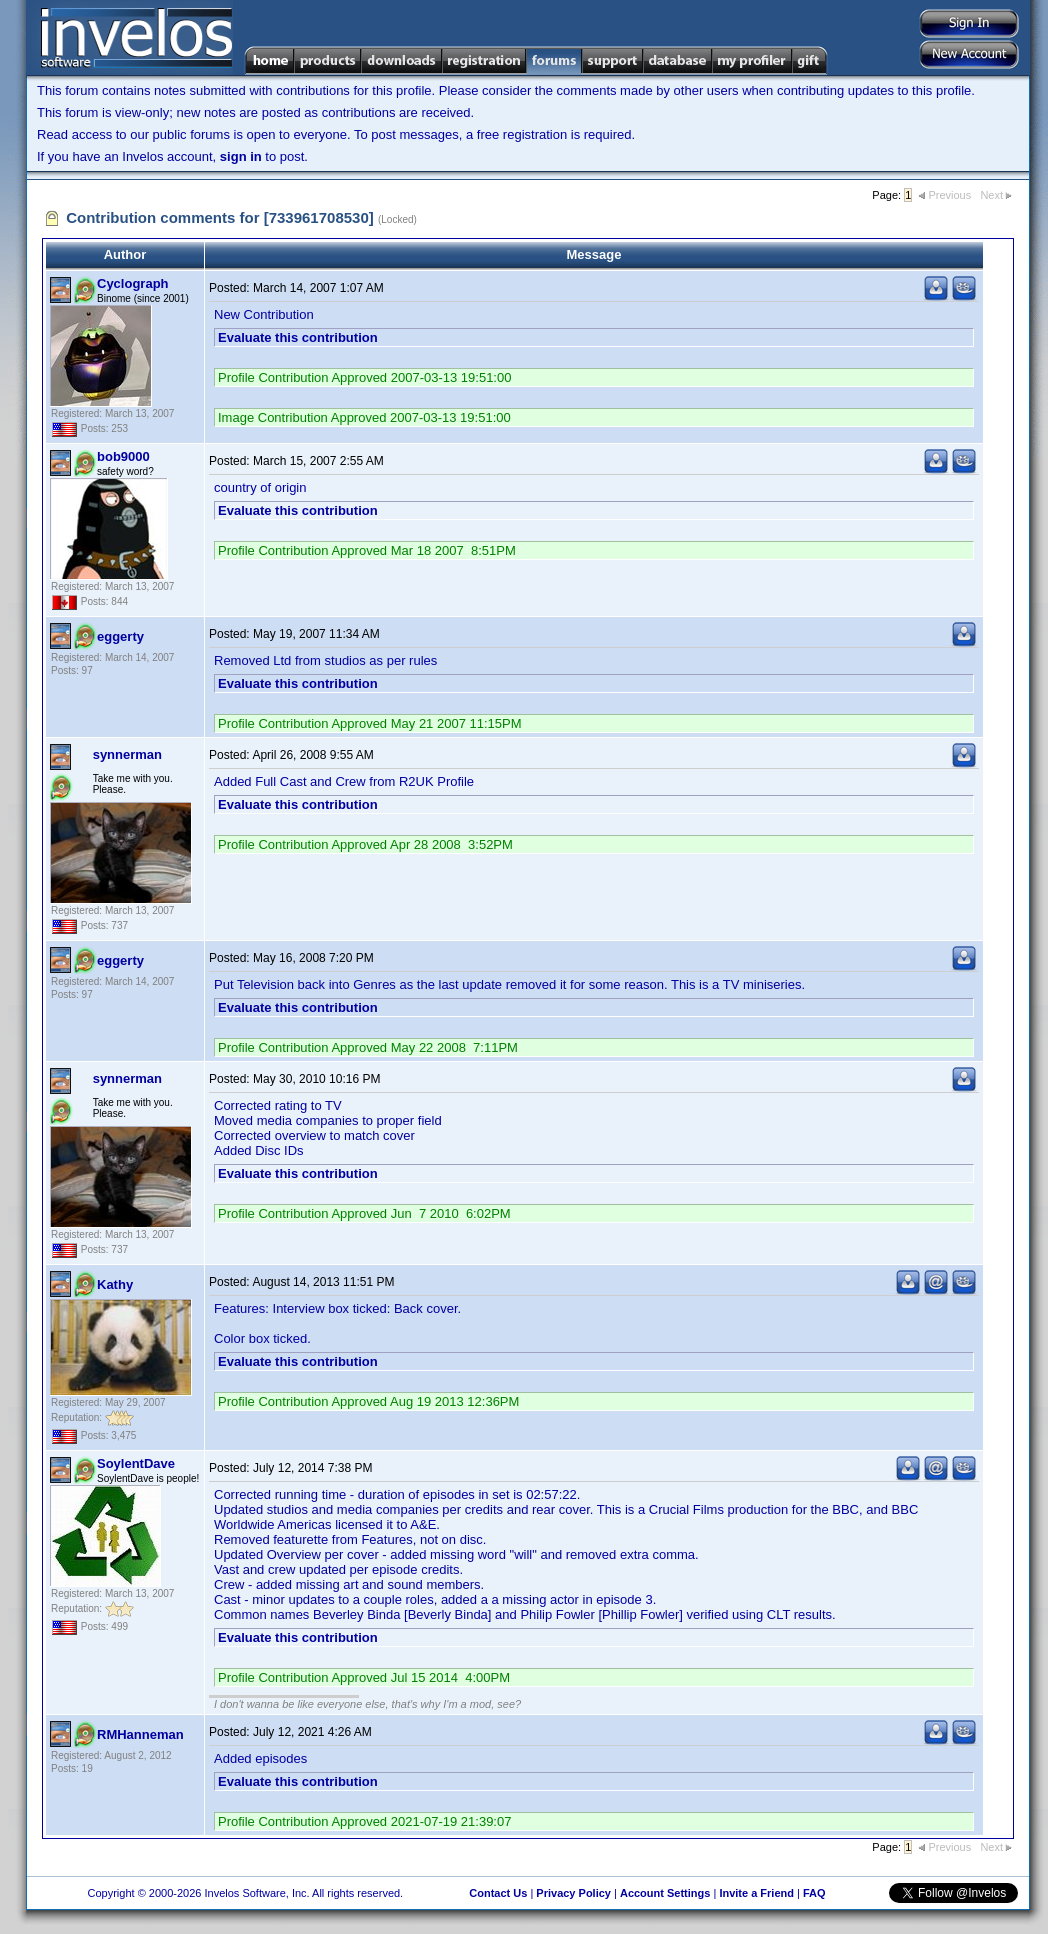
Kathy (115, 1284)
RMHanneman (140, 1734)
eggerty (120, 636)
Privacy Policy (573, 1893)
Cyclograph (133, 283)
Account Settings (665, 1893)
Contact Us (498, 1893)
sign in (241, 156)
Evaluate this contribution (298, 337)
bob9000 (123, 456)
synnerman (127, 754)
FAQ (814, 1893)
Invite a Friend (756, 1893)
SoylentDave (136, 1463)
